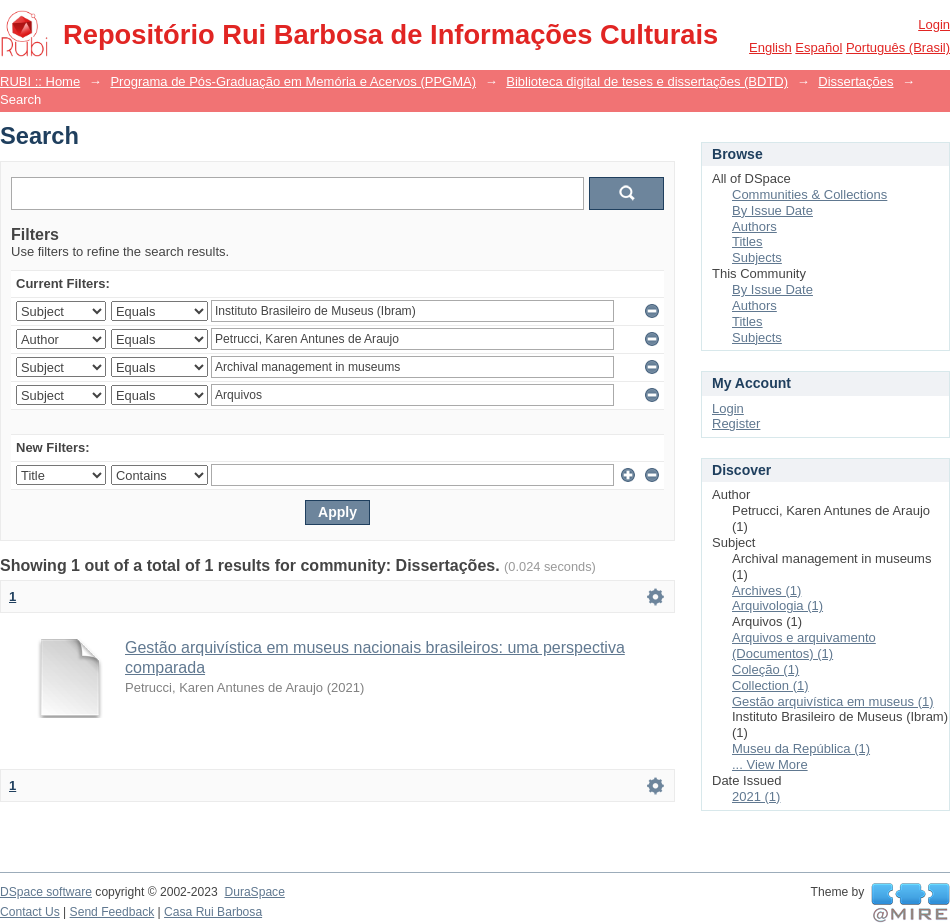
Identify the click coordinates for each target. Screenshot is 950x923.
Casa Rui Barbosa (213, 912)
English (770, 47)
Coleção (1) (765, 669)
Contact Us (30, 912)
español (818, 47)
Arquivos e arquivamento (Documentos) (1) (804, 645)
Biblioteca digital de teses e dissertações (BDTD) (647, 81)
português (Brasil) (898, 47)
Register (736, 423)
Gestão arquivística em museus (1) (833, 701)
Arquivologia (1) (777, 605)
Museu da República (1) (801, 748)
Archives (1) (766, 590)
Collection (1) (770, 685)
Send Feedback (112, 912)
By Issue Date (772, 210)
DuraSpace (254, 892)
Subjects (757, 257)
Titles (747, 241)
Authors (754, 226)
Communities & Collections (809, 194)
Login (934, 24)
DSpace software (46, 892)
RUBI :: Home (40, 81)
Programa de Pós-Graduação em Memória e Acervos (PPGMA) (293, 81)
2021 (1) (756, 796)
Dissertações (855, 81)
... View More (770, 764)
